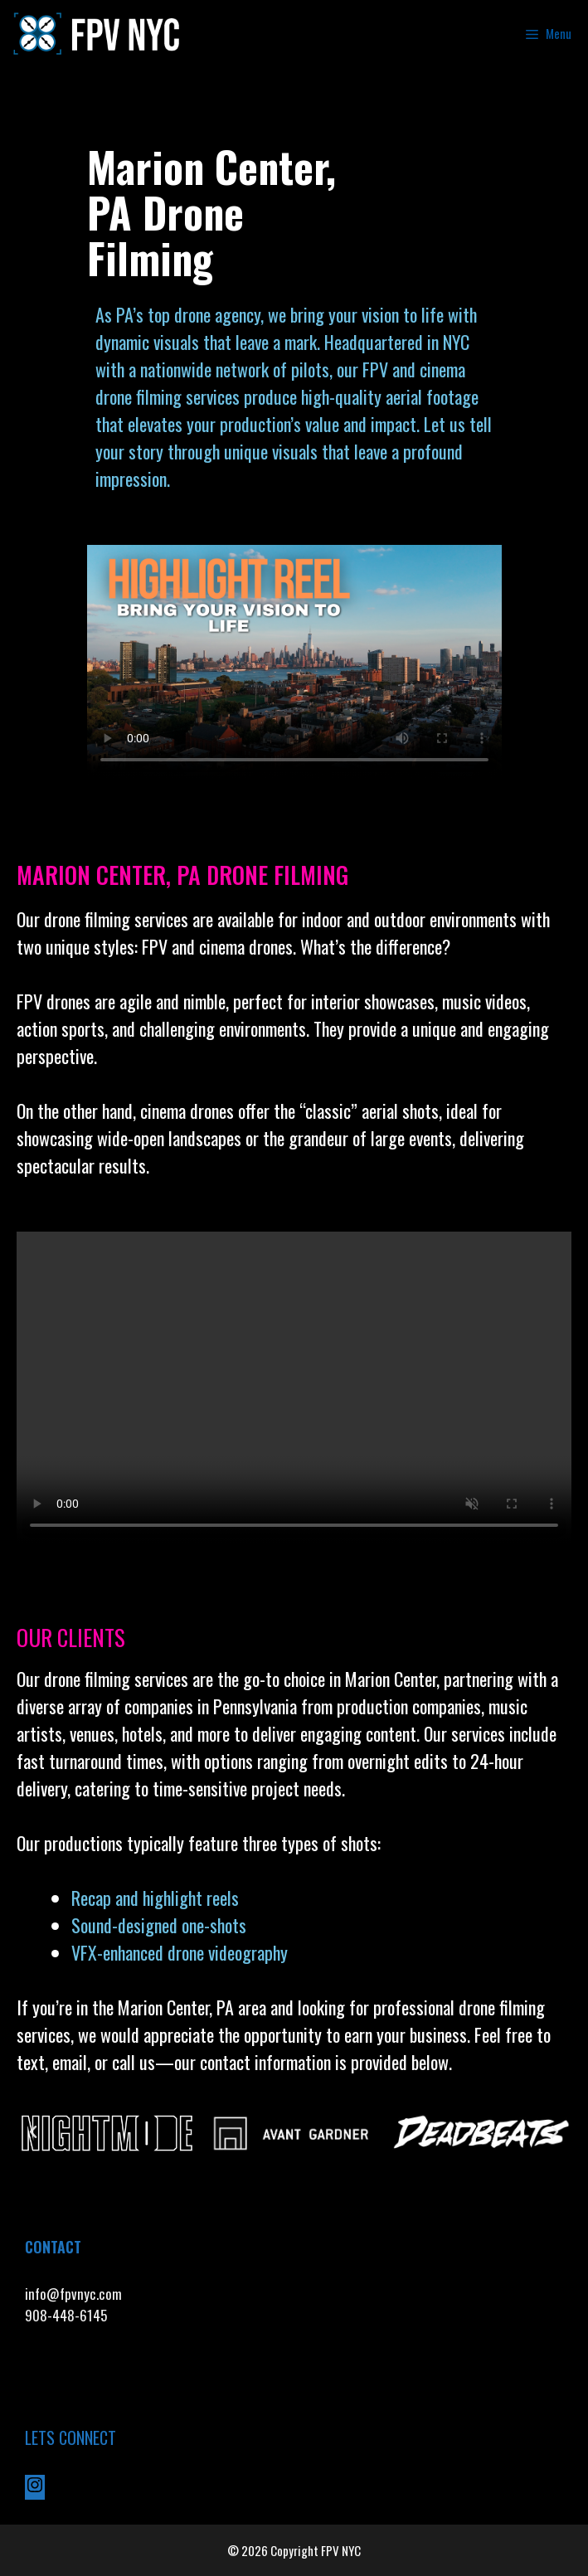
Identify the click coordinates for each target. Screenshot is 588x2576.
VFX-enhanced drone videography (181, 1952)
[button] (33, 2132)
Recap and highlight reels (155, 1897)
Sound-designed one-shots (158, 1925)
